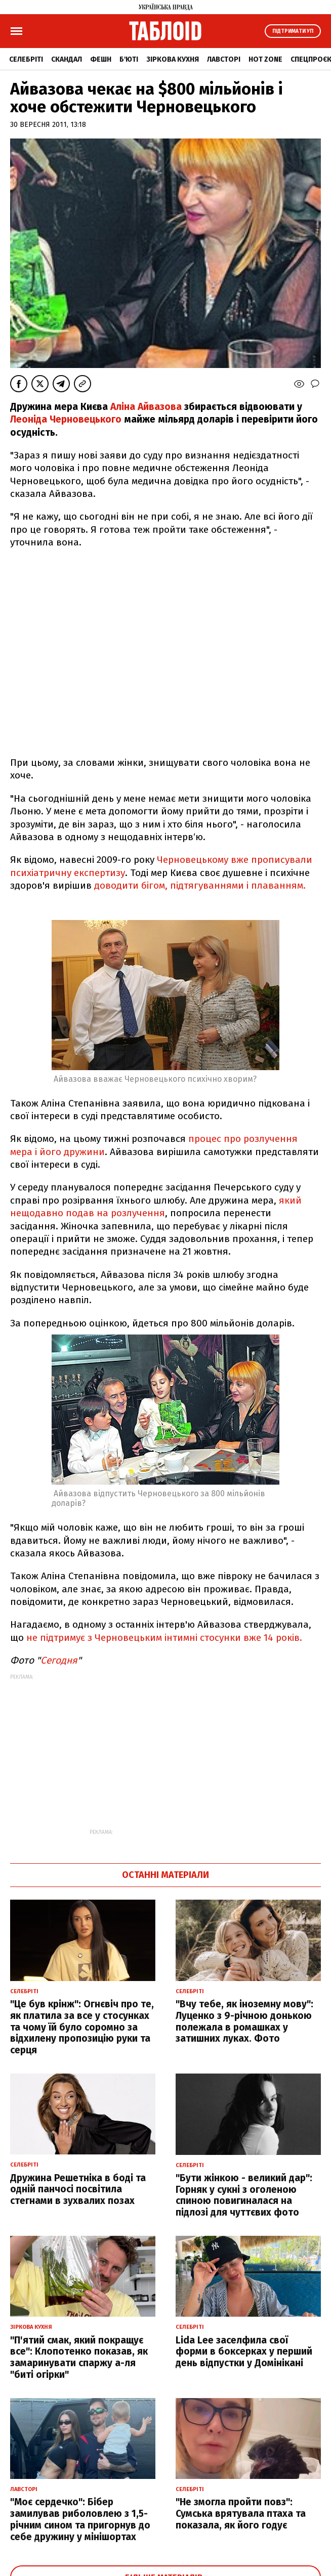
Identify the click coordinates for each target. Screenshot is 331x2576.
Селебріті (26, 59)
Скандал (66, 59)
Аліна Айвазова (146, 406)
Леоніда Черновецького (65, 419)
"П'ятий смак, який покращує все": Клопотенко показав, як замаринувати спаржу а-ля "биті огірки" (79, 2357)
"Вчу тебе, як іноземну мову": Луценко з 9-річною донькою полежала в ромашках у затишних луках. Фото (244, 2021)
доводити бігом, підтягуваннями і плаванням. (200, 885)
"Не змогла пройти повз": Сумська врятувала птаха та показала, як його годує (241, 2513)
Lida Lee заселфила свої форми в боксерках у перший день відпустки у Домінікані (244, 2351)
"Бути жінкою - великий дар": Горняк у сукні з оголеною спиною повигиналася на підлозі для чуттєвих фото (244, 2195)
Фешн (100, 59)
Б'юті (128, 59)
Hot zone (265, 59)
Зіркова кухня (172, 59)
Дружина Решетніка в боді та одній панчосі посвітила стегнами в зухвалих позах (78, 2189)
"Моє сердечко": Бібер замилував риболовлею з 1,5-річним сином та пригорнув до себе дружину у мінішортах (80, 2519)
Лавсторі (223, 59)
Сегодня (58, 1660)
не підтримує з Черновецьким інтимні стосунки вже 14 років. (164, 1637)
